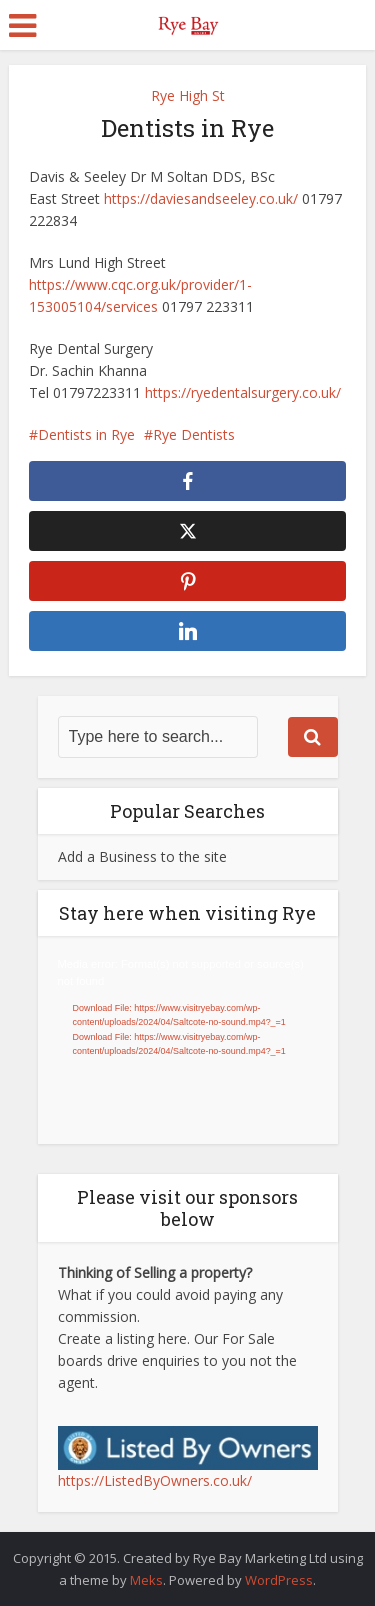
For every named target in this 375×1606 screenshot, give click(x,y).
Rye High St (188, 95)
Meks (146, 1580)
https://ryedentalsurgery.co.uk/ (243, 392)
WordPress (279, 1580)
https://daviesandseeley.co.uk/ (201, 198)
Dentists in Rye (86, 434)
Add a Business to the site (142, 856)
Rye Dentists (194, 434)
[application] (188, 1040)
